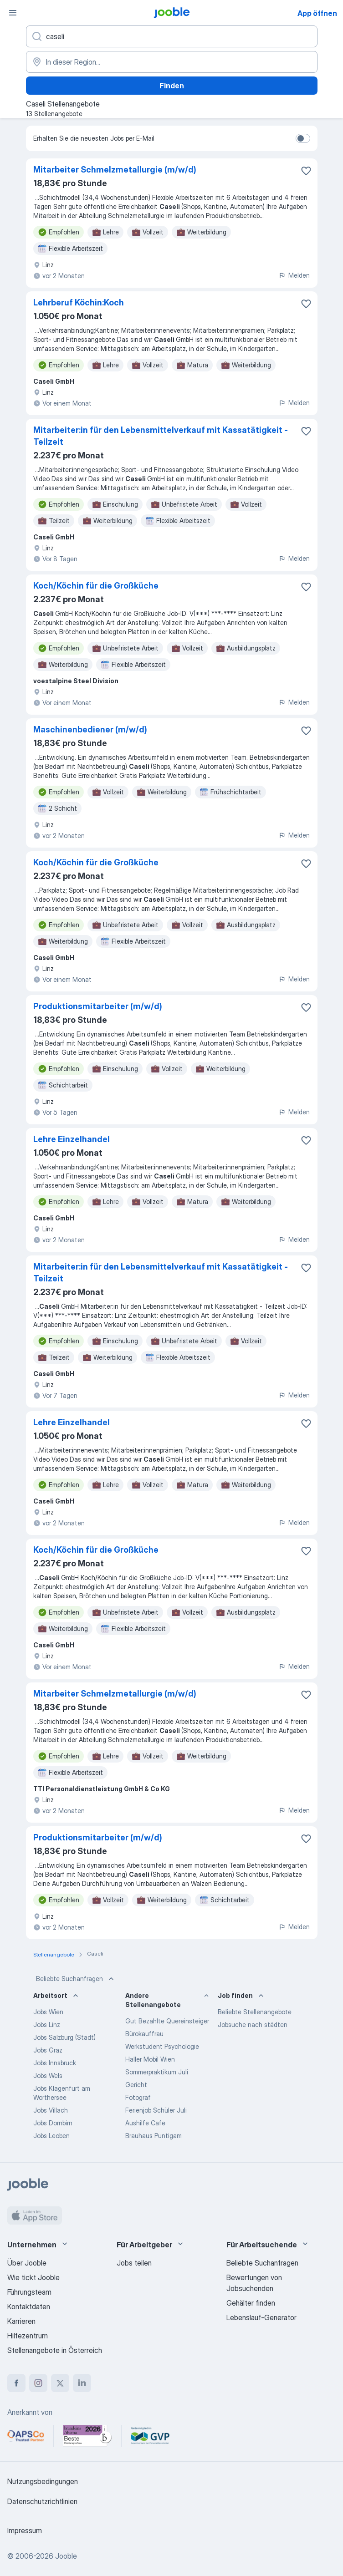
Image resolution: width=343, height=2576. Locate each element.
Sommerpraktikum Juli (156, 2072)
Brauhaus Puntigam (153, 2135)
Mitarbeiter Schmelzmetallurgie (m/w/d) (114, 169)
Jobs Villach (50, 2110)
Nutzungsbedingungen (42, 2481)
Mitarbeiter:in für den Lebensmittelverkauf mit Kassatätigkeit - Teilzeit (160, 436)
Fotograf (138, 2097)
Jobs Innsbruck (54, 2063)
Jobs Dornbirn (52, 2123)
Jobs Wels (47, 2075)
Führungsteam (29, 2292)
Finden (171, 85)
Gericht (136, 2084)
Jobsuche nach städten (252, 2024)
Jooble (66, 2556)
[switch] (303, 138)
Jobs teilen (134, 2262)
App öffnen (317, 13)
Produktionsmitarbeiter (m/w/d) (97, 1006)
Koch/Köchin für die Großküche (96, 585)
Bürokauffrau (144, 2033)
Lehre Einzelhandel (71, 1139)
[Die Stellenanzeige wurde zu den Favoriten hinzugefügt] (306, 170)
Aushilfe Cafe (145, 2123)
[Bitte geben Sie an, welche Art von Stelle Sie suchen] (171, 36)
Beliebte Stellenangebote (255, 2012)
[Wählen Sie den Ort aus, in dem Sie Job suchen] (171, 62)
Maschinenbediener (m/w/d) (90, 729)
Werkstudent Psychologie (162, 2046)
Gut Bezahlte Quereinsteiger (167, 2021)
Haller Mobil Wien (150, 2059)
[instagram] (38, 2383)
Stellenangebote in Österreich (54, 2350)
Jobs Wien (48, 2012)
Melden (294, 275)
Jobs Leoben (51, 2135)
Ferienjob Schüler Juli (156, 2110)
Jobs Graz (47, 2050)
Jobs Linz (46, 2024)
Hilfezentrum (27, 2335)
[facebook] (16, 2383)
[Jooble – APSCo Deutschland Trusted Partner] (25, 2436)
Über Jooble (26, 2262)
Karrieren (21, 2321)
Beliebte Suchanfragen (76, 1978)
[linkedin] (82, 2383)
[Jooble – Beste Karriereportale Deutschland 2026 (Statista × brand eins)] (87, 2436)
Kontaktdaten (28, 2306)
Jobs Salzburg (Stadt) (64, 2037)
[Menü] (13, 13)
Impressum (24, 2530)
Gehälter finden (250, 2302)
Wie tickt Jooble (33, 2277)
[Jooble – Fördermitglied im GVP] (150, 2436)
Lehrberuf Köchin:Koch (78, 302)
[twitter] (60, 2383)
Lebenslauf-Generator (261, 2317)
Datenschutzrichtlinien (42, 2501)
